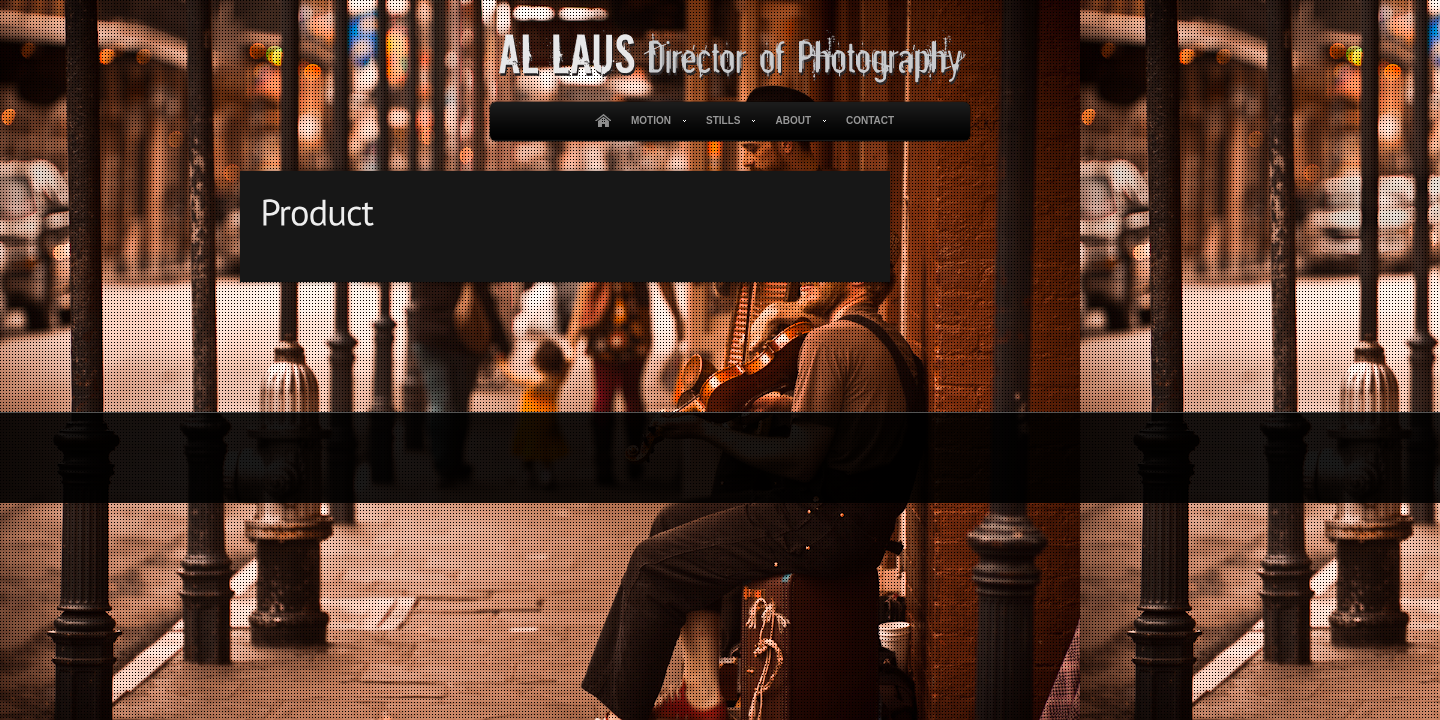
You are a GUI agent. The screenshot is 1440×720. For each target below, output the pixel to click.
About (796, 121)
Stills (727, 121)
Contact (870, 120)
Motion (655, 121)
